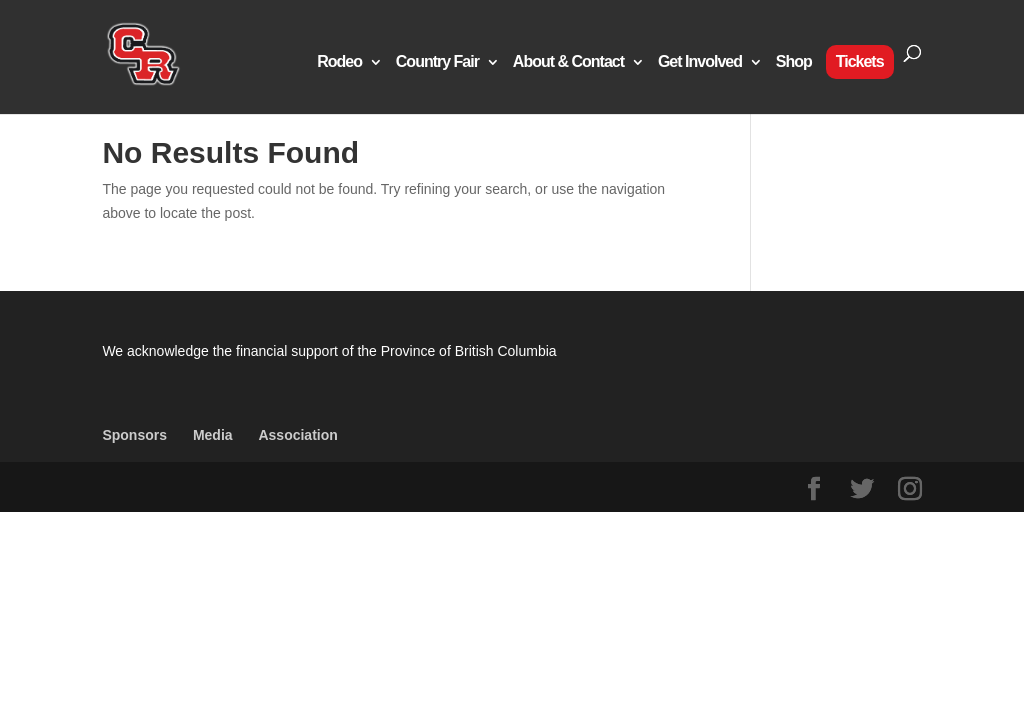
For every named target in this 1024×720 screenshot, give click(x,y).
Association (297, 435)
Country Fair (437, 62)
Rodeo (339, 62)
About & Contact (568, 62)
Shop (794, 62)
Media (213, 435)
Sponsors (134, 435)
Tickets (860, 61)
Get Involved (700, 62)
